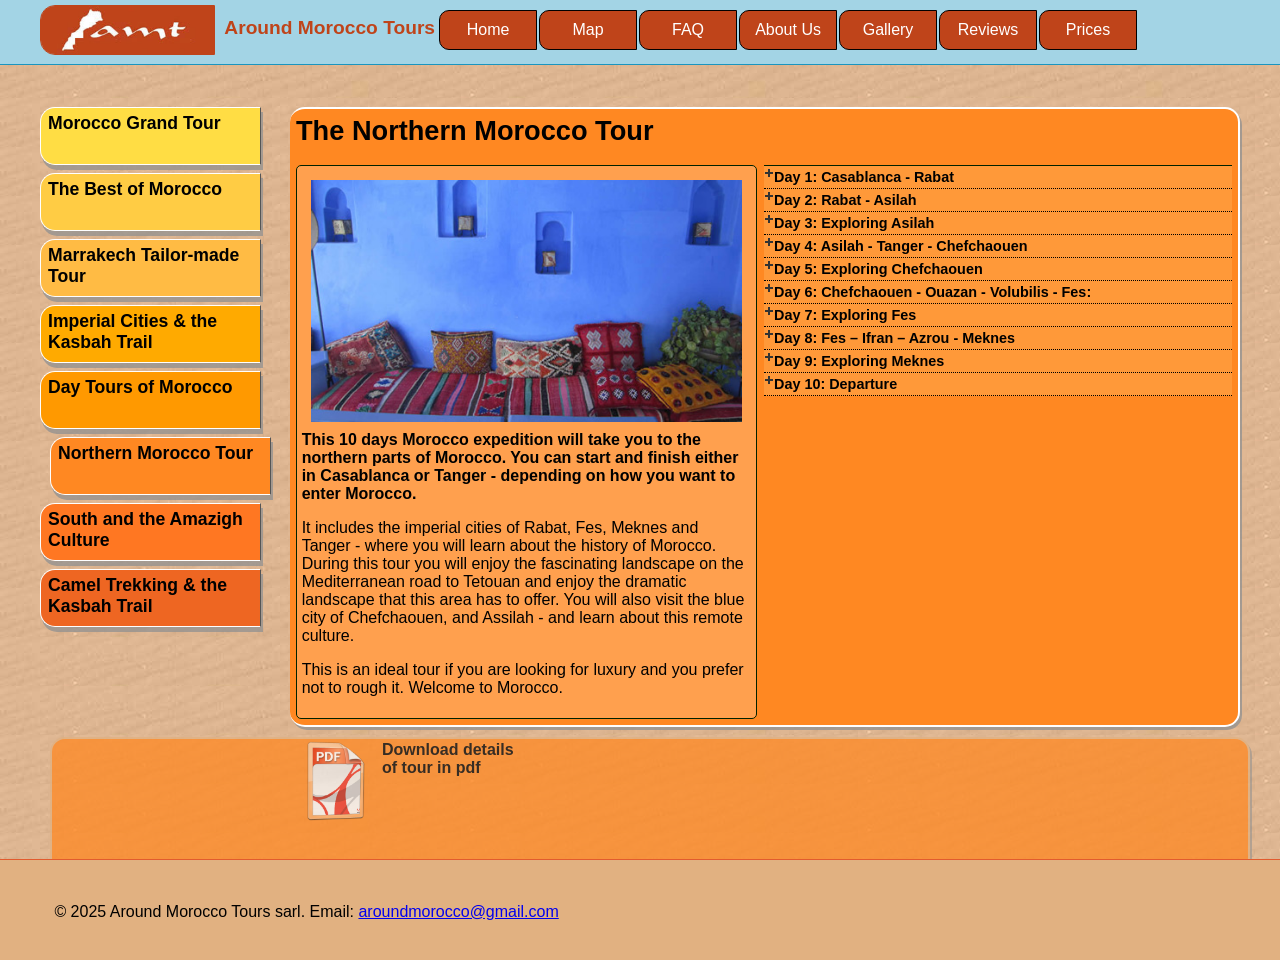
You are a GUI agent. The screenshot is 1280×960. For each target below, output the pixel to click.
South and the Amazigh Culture (145, 529)
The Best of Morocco (135, 189)
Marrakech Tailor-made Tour (143, 265)
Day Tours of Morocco (140, 387)
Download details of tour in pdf (448, 758)
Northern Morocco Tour (155, 453)
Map (587, 29)
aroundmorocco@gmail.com (458, 911)
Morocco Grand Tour (134, 123)
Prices (1088, 29)
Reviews (988, 29)
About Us (788, 29)
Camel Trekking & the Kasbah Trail (137, 595)
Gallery (888, 29)
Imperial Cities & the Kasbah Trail (132, 331)
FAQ (688, 29)
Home (488, 29)
